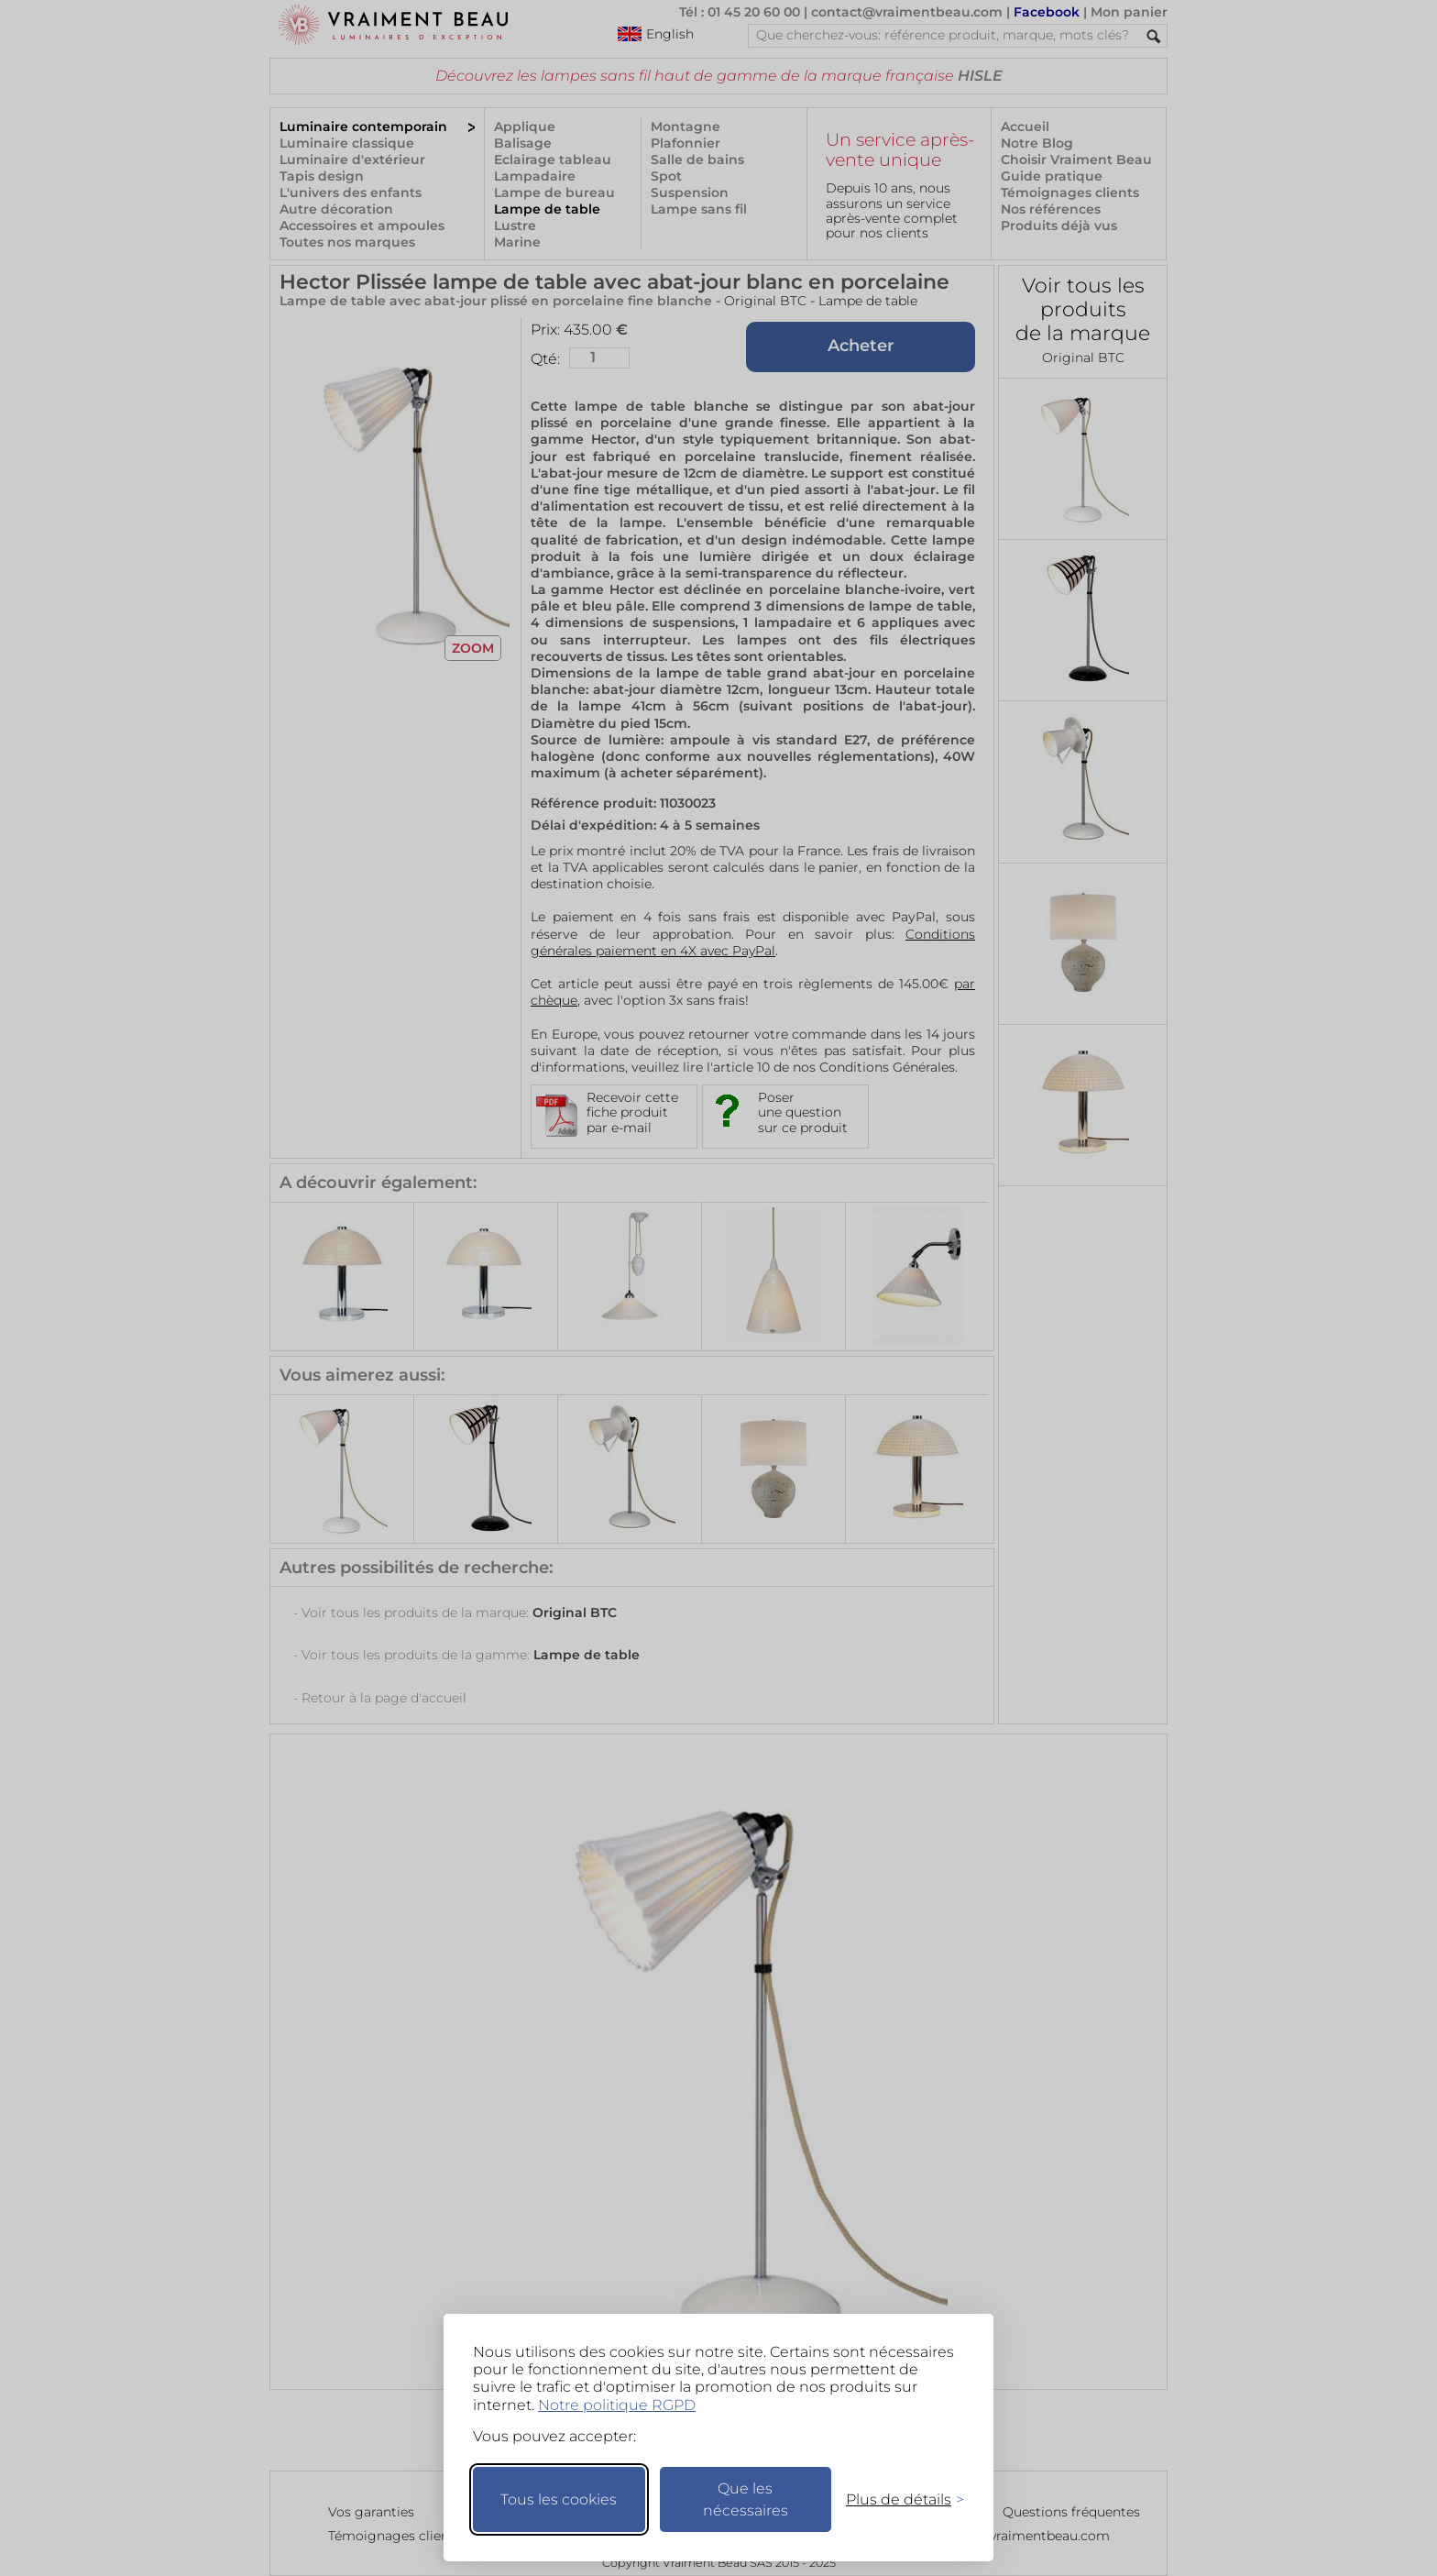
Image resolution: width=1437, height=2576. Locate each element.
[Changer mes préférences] (896, 2499)
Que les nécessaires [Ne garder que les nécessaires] (745, 2499)
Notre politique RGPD (617, 2405)
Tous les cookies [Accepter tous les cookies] (558, 2499)
